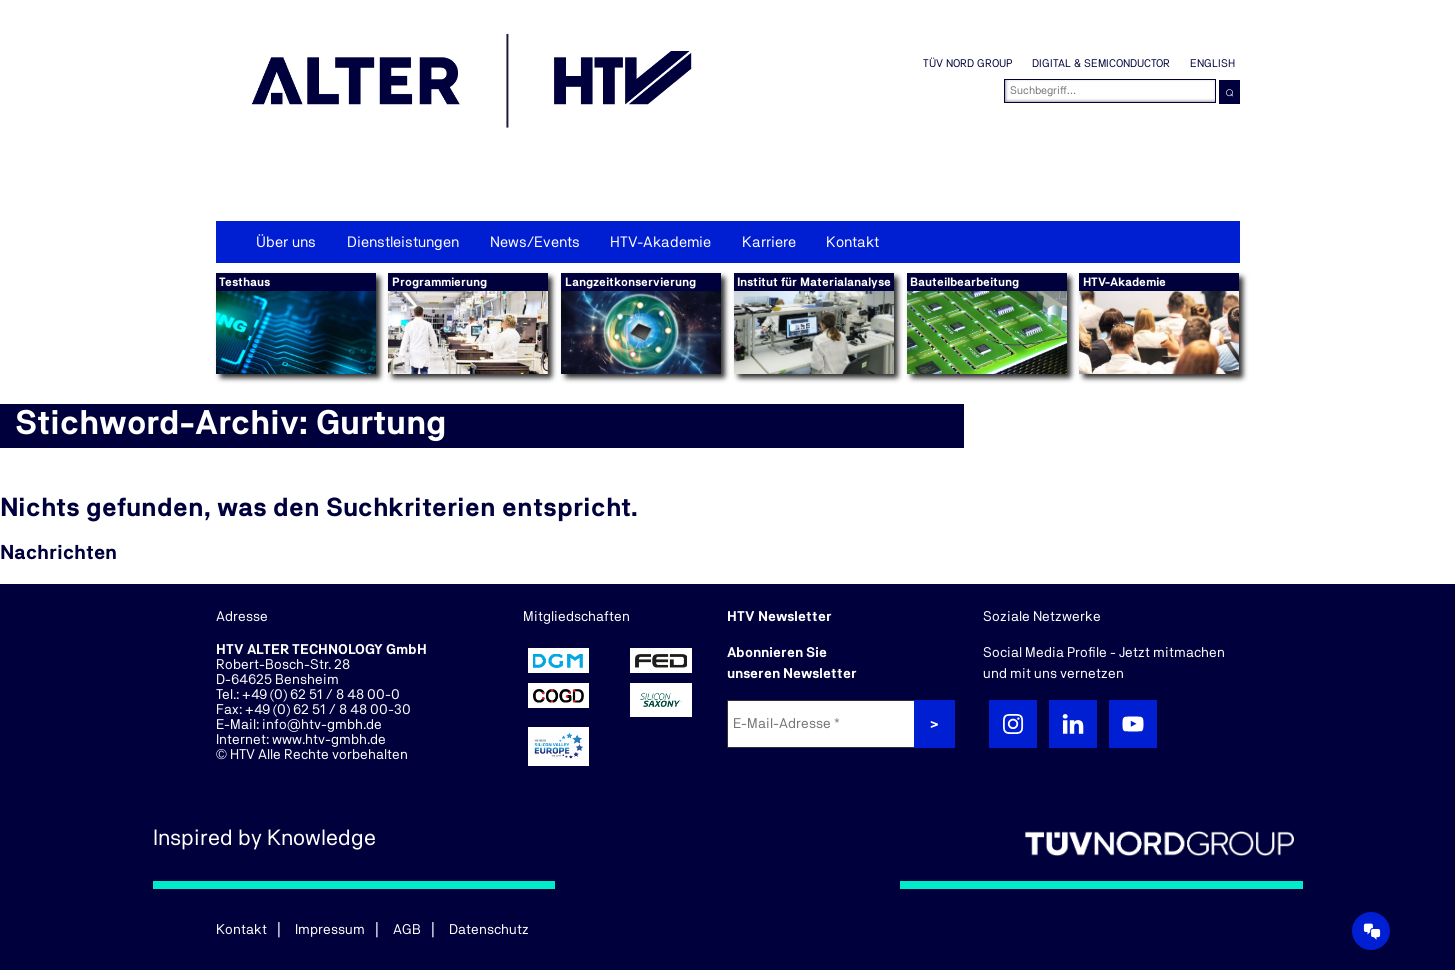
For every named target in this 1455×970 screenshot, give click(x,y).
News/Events (535, 242)
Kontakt (852, 242)
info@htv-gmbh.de (322, 725)
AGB (407, 930)
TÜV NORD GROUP (967, 63)
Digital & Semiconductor (1101, 63)
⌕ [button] (1229, 91)
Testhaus (244, 282)
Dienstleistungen (403, 242)
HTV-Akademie (660, 242)
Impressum (330, 930)
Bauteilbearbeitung (964, 282)
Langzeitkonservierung (630, 282)
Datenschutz (489, 930)
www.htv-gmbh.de (329, 740)
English (1212, 63)
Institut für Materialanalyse (813, 282)
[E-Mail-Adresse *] (823, 724)
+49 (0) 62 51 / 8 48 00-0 (321, 695)
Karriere (769, 242)
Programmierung (439, 282)
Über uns (286, 242)
